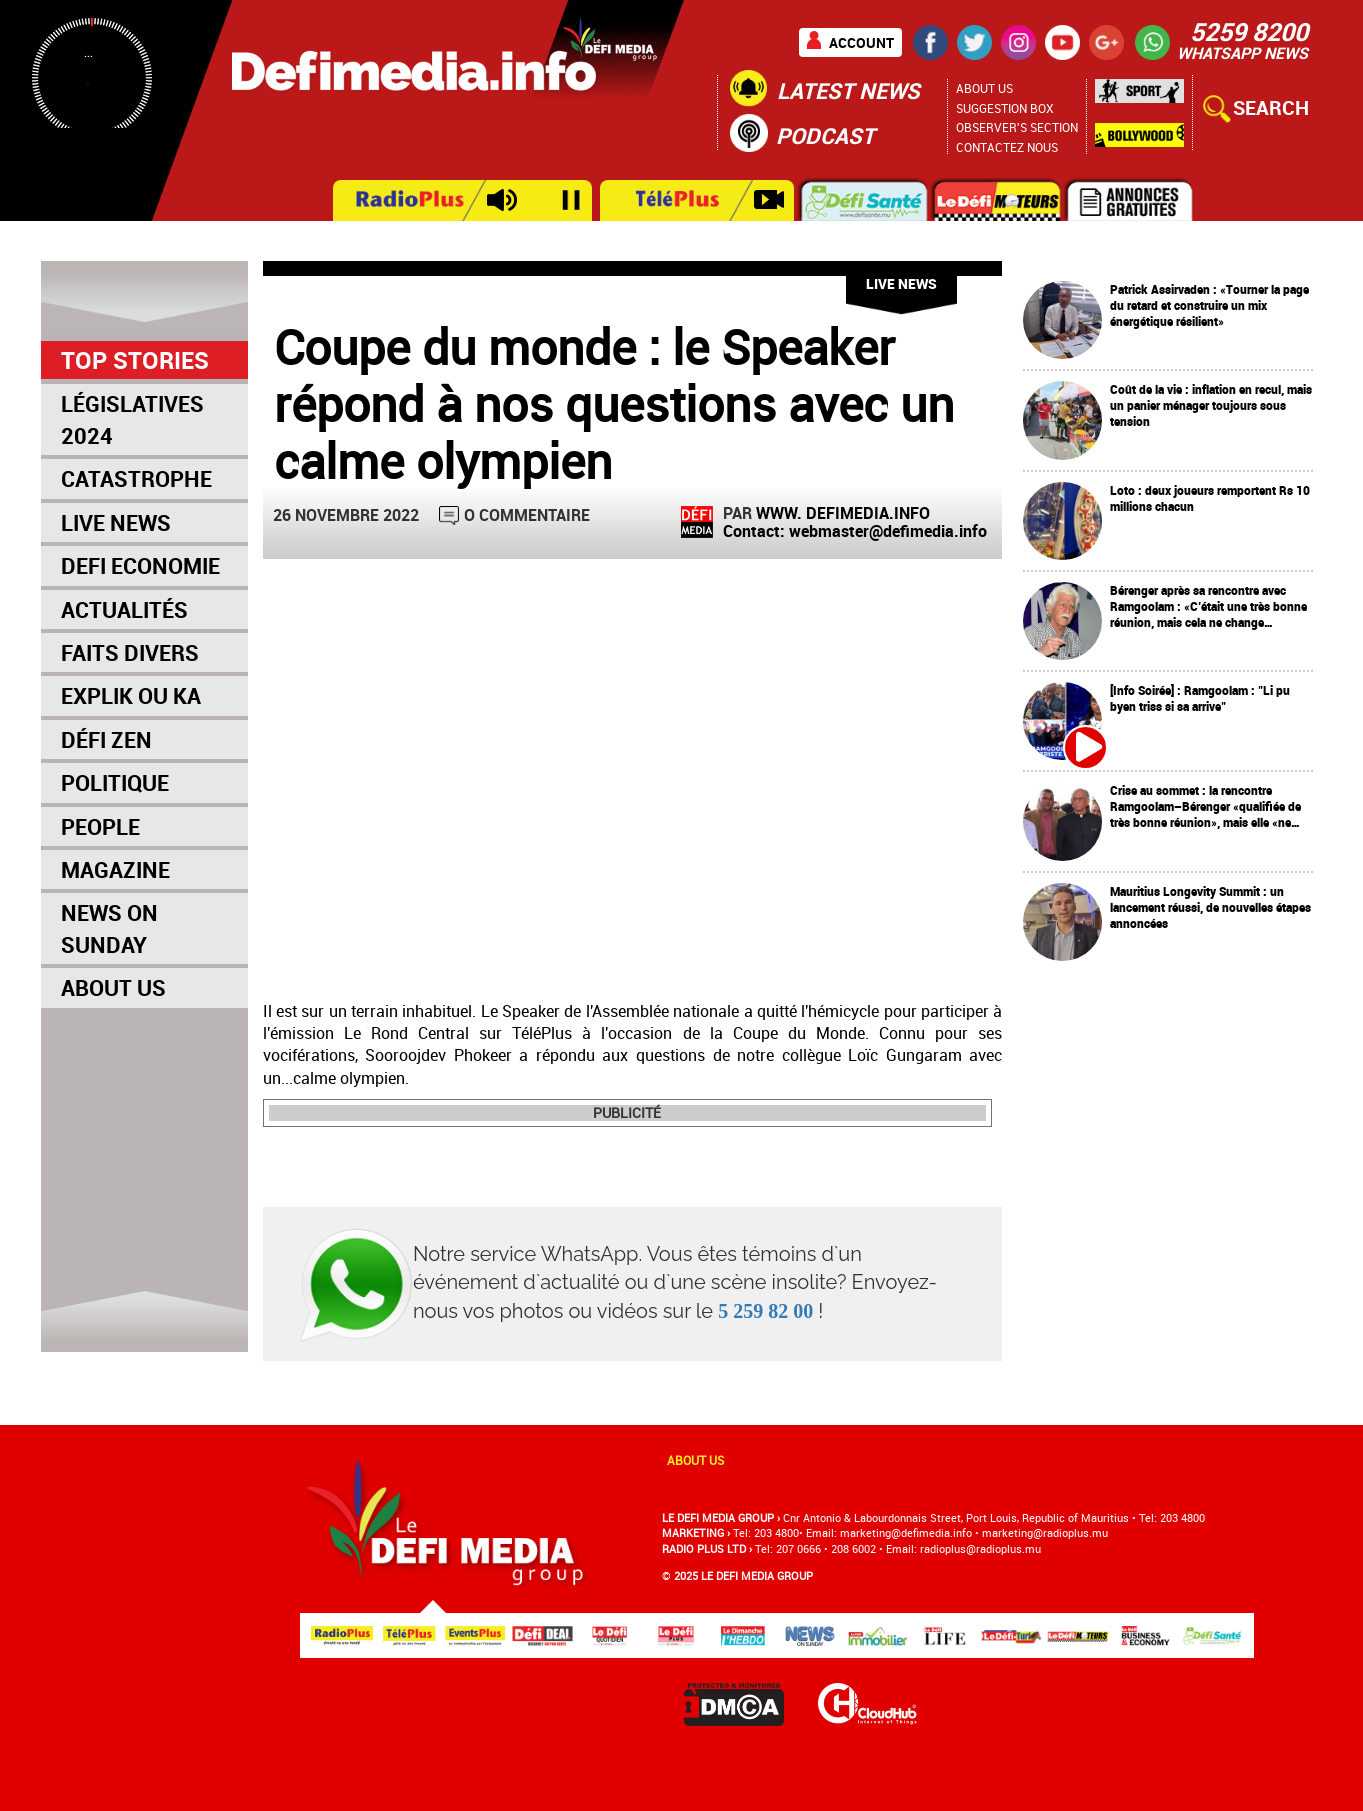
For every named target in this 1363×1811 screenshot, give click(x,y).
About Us (984, 88)
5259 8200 (1249, 31)
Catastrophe (136, 478)
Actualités (124, 609)
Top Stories (135, 360)
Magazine (115, 869)
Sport (1139, 96)
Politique (115, 782)
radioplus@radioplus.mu (980, 1548)
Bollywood (1139, 135)
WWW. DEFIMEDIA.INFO (843, 513)
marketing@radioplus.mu (1045, 1532)
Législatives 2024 (132, 419)
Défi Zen (106, 739)
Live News (116, 522)
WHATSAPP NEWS (1242, 53)
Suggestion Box (1005, 108)
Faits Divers (130, 652)
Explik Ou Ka (131, 695)
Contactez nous (1007, 147)
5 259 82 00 (765, 1311)
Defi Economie (140, 565)
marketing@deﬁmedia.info (906, 1532)
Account (861, 42)
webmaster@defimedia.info (888, 531)
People (100, 826)
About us (695, 1460)
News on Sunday (109, 928)
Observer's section (1017, 127)
